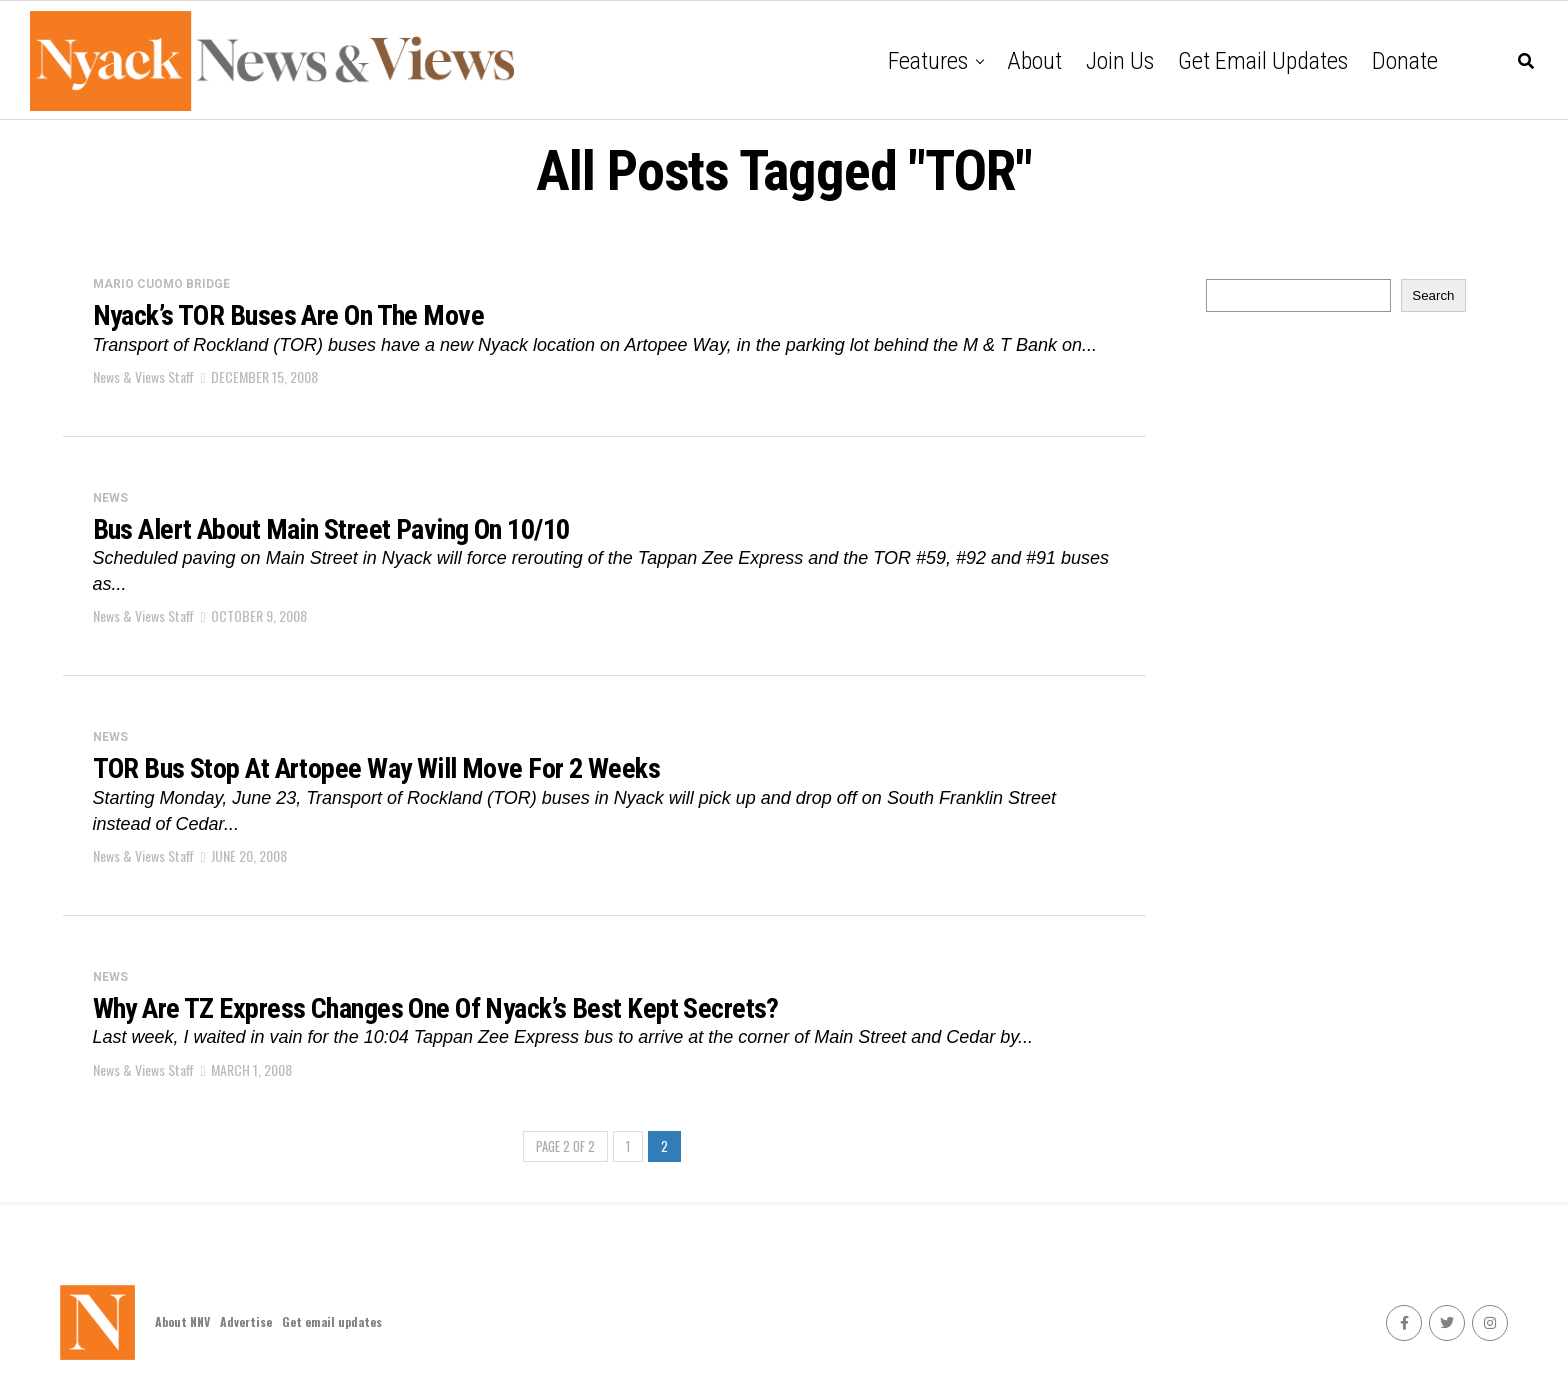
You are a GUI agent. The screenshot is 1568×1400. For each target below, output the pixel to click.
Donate (1405, 61)
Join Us (1120, 61)
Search (1433, 295)
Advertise (246, 1321)
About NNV (182, 1321)
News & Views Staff (143, 376)
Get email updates (1263, 61)
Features (928, 61)
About (1034, 61)
